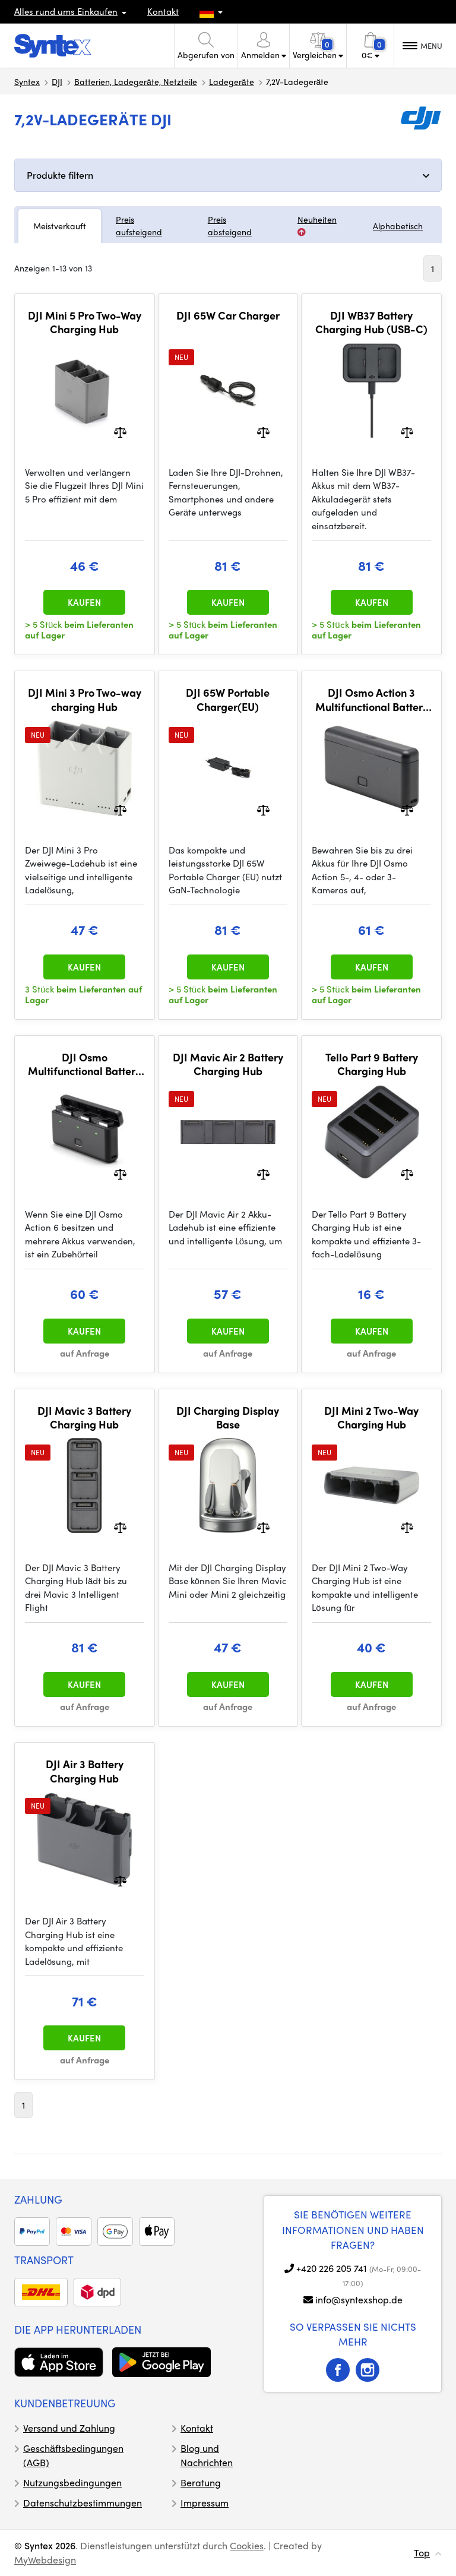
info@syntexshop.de (359, 2299)
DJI (57, 81)
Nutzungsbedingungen (72, 2482)
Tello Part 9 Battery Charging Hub (371, 1064)
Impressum (204, 2502)
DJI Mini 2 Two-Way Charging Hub (371, 1417)
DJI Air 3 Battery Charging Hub (85, 1771)
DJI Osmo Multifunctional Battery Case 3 (84, 1064)
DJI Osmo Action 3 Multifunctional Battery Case (371, 699)
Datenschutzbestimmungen (82, 2502)
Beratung (200, 2482)
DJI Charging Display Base (227, 1417)
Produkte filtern (60, 175)
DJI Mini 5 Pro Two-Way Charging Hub (84, 322)
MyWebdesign (45, 2559)
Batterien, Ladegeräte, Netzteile (135, 81)
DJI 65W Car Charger (228, 315)
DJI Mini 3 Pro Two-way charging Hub (84, 699)
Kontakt (163, 11)
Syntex (27, 81)
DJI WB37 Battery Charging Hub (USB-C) (371, 322)
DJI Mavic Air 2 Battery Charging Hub (228, 1064)
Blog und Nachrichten (206, 2455)
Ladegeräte (231, 81)
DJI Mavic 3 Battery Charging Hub (84, 1417)
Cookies (247, 2545)
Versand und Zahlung (69, 2428)
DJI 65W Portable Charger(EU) (228, 699)
